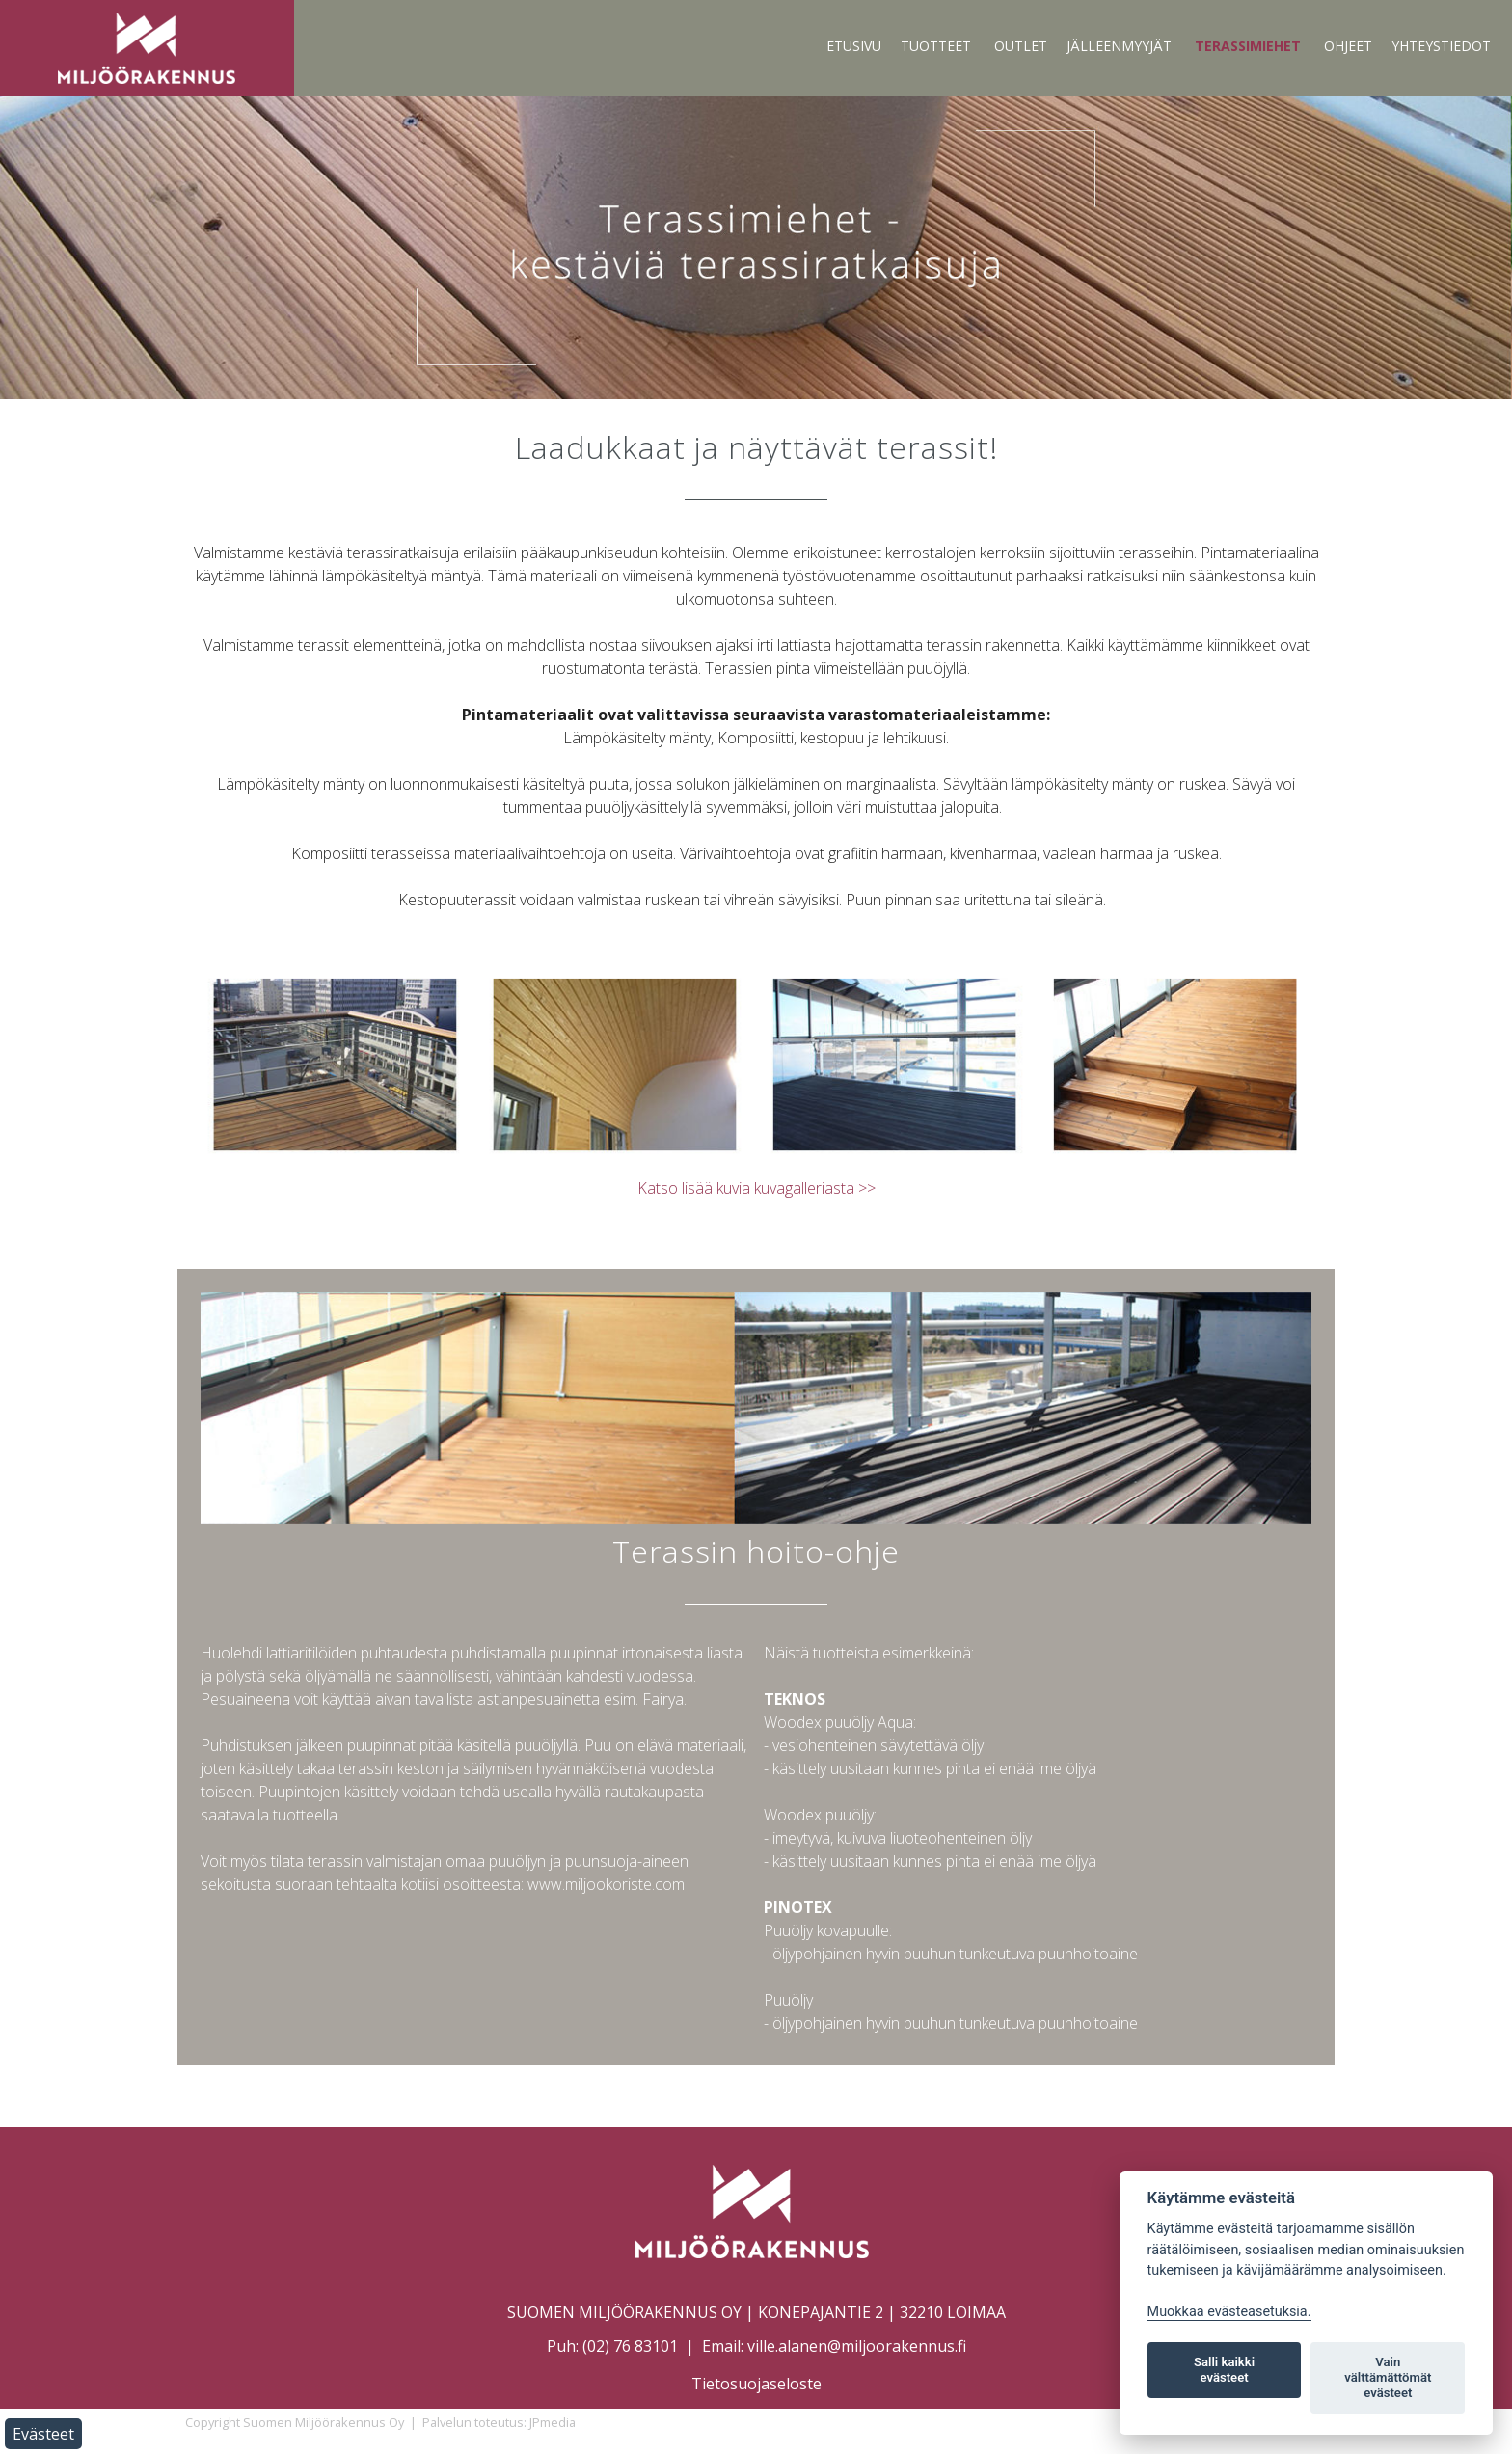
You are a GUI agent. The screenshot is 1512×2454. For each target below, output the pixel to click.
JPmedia (552, 2422)
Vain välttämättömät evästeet (1387, 2377)
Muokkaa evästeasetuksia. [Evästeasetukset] (1229, 2312)
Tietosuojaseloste (756, 2383)
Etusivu (853, 46)
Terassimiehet (1248, 46)
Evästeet (43, 2433)
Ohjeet (1348, 46)
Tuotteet (936, 46)
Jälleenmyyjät (1119, 46)
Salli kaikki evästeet (1224, 2370)
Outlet (1020, 46)
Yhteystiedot (1441, 46)
